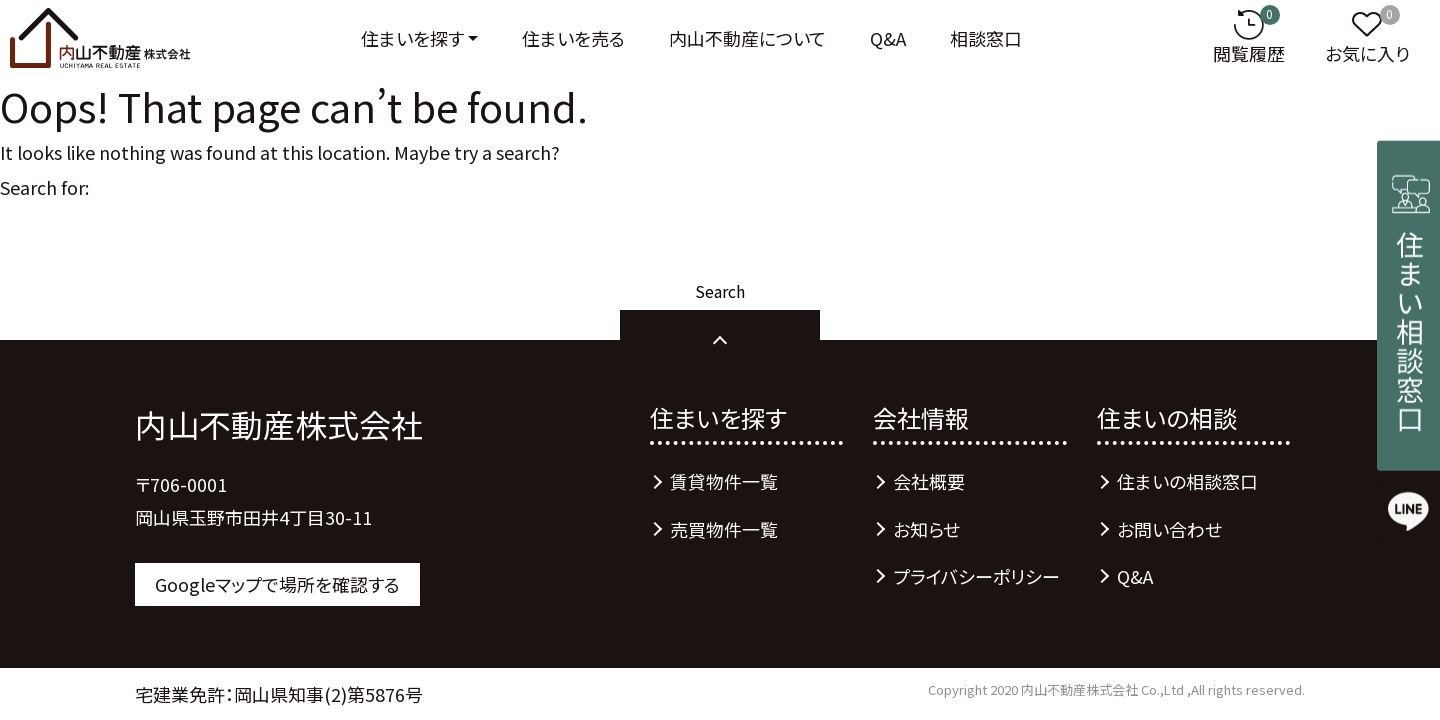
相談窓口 (986, 38)
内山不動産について (747, 38)
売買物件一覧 (724, 529)
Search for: (44, 187)
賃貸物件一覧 (724, 481)
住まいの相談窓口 (1187, 481)
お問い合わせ (1169, 529)
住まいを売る (573, 38)
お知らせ (926, 529)
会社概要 (929, 481)
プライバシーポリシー (976, 576)
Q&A (888, 38)
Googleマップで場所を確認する (277, 584)
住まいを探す (412, 38)
